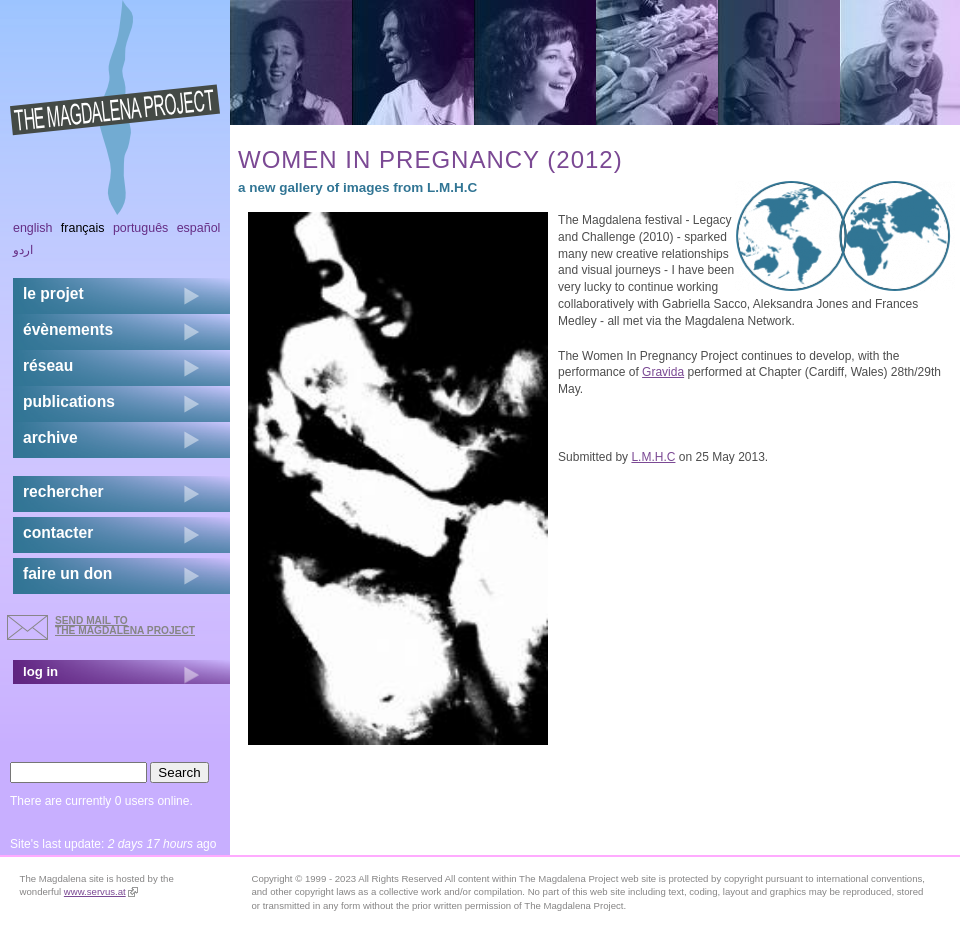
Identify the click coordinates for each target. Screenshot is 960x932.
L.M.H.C (653, 457)
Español (199, 228)
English (33, 228)
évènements (68, 329)
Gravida (663, 372)
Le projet (53, 293)
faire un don (67, 573)
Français (83, 228)
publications (69, 401)
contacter (58, 532)
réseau (48, 365)
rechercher (63, 491)
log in (40, 671)
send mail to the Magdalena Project (125, 625)
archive (50, 437)
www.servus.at (101, 891)
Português (140, 228)
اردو (23, 250)
